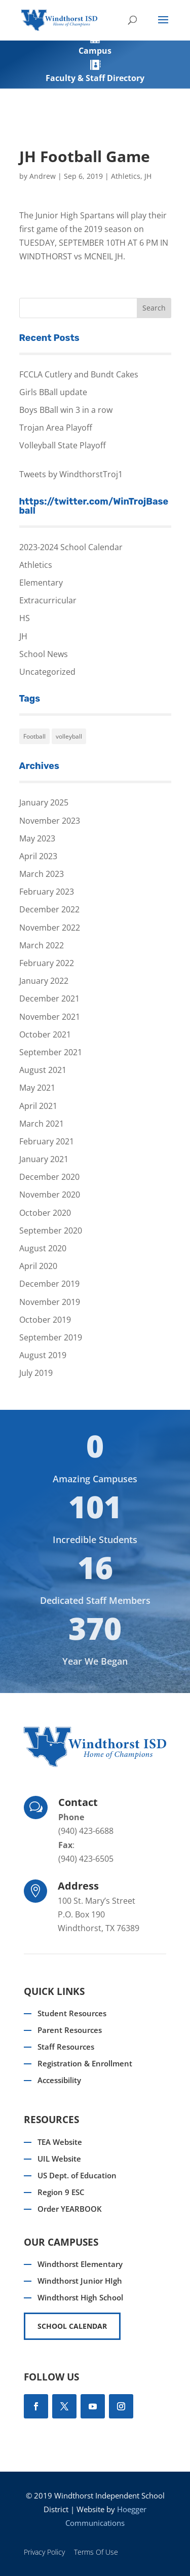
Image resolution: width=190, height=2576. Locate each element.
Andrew (42, 176)
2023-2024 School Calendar (71, 547)
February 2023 (46, 891)
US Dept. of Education (77, 2175)
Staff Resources (65, 2047)
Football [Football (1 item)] (34, 736)
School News (43, 654)
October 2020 (45, 1212)
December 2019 (49, 1283)
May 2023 (37, 838)
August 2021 (42, 1069)
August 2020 (42, 1248)
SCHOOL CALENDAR (72, 2326)
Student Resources (71, 2013)
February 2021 (46, 1141)
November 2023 (49, 820)
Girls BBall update (53, 392)
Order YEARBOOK (69, 2209)
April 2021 (38, 1105)
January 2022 (43, 980)
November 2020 (49, 1194)
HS (24, 618)
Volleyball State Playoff (62, 445)
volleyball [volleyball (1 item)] (69, 736)
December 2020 (49, 1176)
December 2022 (49, 909)
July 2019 (36, 1372)
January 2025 (43, 802)
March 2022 (41, 945)
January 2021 (43, 1159)
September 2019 (50, 1337)
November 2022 (49, 927)
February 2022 (46, 963)
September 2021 (50, 1052)
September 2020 (50, 1230)
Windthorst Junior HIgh (79, 2281)
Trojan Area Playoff (55, 427)
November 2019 (49, 1302)
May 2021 (37, 1087)
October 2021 (45, 1034)
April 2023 (38, 856)
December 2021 (49, 998)
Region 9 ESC (61, 2192)
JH (147, 176)
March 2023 (41, 873)
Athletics (125, 176)
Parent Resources (69, 2030)
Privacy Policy (44, 2552)
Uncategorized (47, 671)
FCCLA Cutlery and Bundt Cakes (78, 374)
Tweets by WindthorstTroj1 (71, 474)
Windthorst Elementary (80, 2264)
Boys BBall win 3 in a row (65, 409)
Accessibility (59, 2080)
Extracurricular (48, 600)
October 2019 (45, 1319)
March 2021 (41, 1123)
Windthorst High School (80, 2297)
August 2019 (42, 1355)
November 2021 (49, 1016)
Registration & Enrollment (84, 2063)
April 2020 (38, 1266)
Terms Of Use (96, 2552)
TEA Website (59, 2142)
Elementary (41, 582)
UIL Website (59, 2159)
